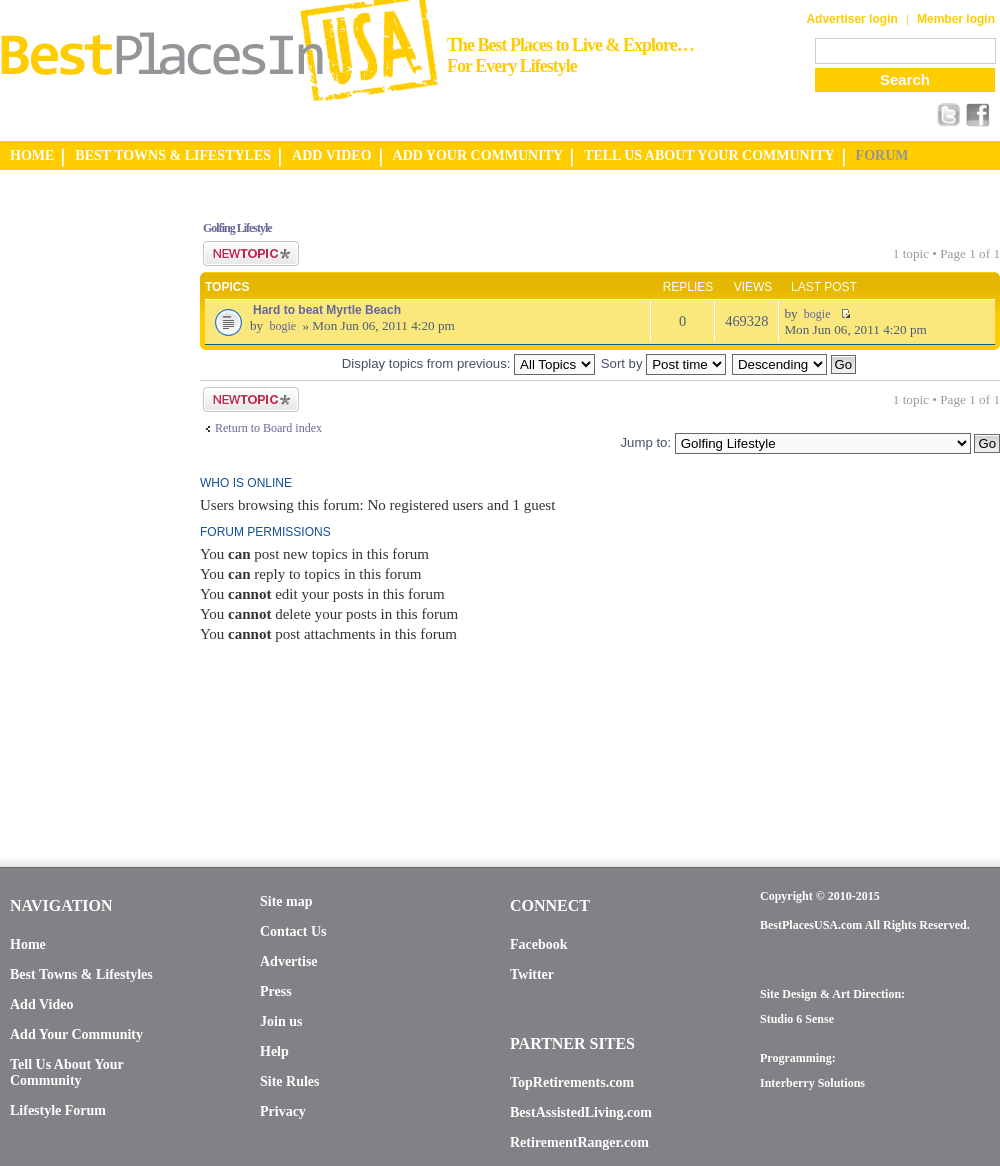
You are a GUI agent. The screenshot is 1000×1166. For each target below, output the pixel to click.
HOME (32, 155)
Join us (281, 1021)
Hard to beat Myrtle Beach (327, 310)
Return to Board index (268, 428)
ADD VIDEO (331, 155)
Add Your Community (76, 1034)
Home (28, 944)
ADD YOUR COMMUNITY (478, 155)
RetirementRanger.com (579, 1142)
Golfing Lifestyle (237, 228)
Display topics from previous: (468, 363)
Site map (286, 901)
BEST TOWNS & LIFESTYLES (173, 155)
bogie (282, 326)
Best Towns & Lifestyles (81, 974)
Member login (956, 19)
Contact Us (293, 931)
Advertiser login (851, 19)
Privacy (283, 1111)
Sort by (663, 363)
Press (276, 991)
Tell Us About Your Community (66, 1072)
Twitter (532, 974)
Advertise (289, 961)
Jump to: (645, 442)
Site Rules (290, 1081)
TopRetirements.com (572, 1082)
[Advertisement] (80, 503)
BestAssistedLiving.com (581, 1112)
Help (274, 1051)
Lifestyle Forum (58, 1110)
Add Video (41, 1004)
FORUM (882, 155)
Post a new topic (251, 253)
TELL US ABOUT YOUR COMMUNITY (709, 155)
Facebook (539, 944)
